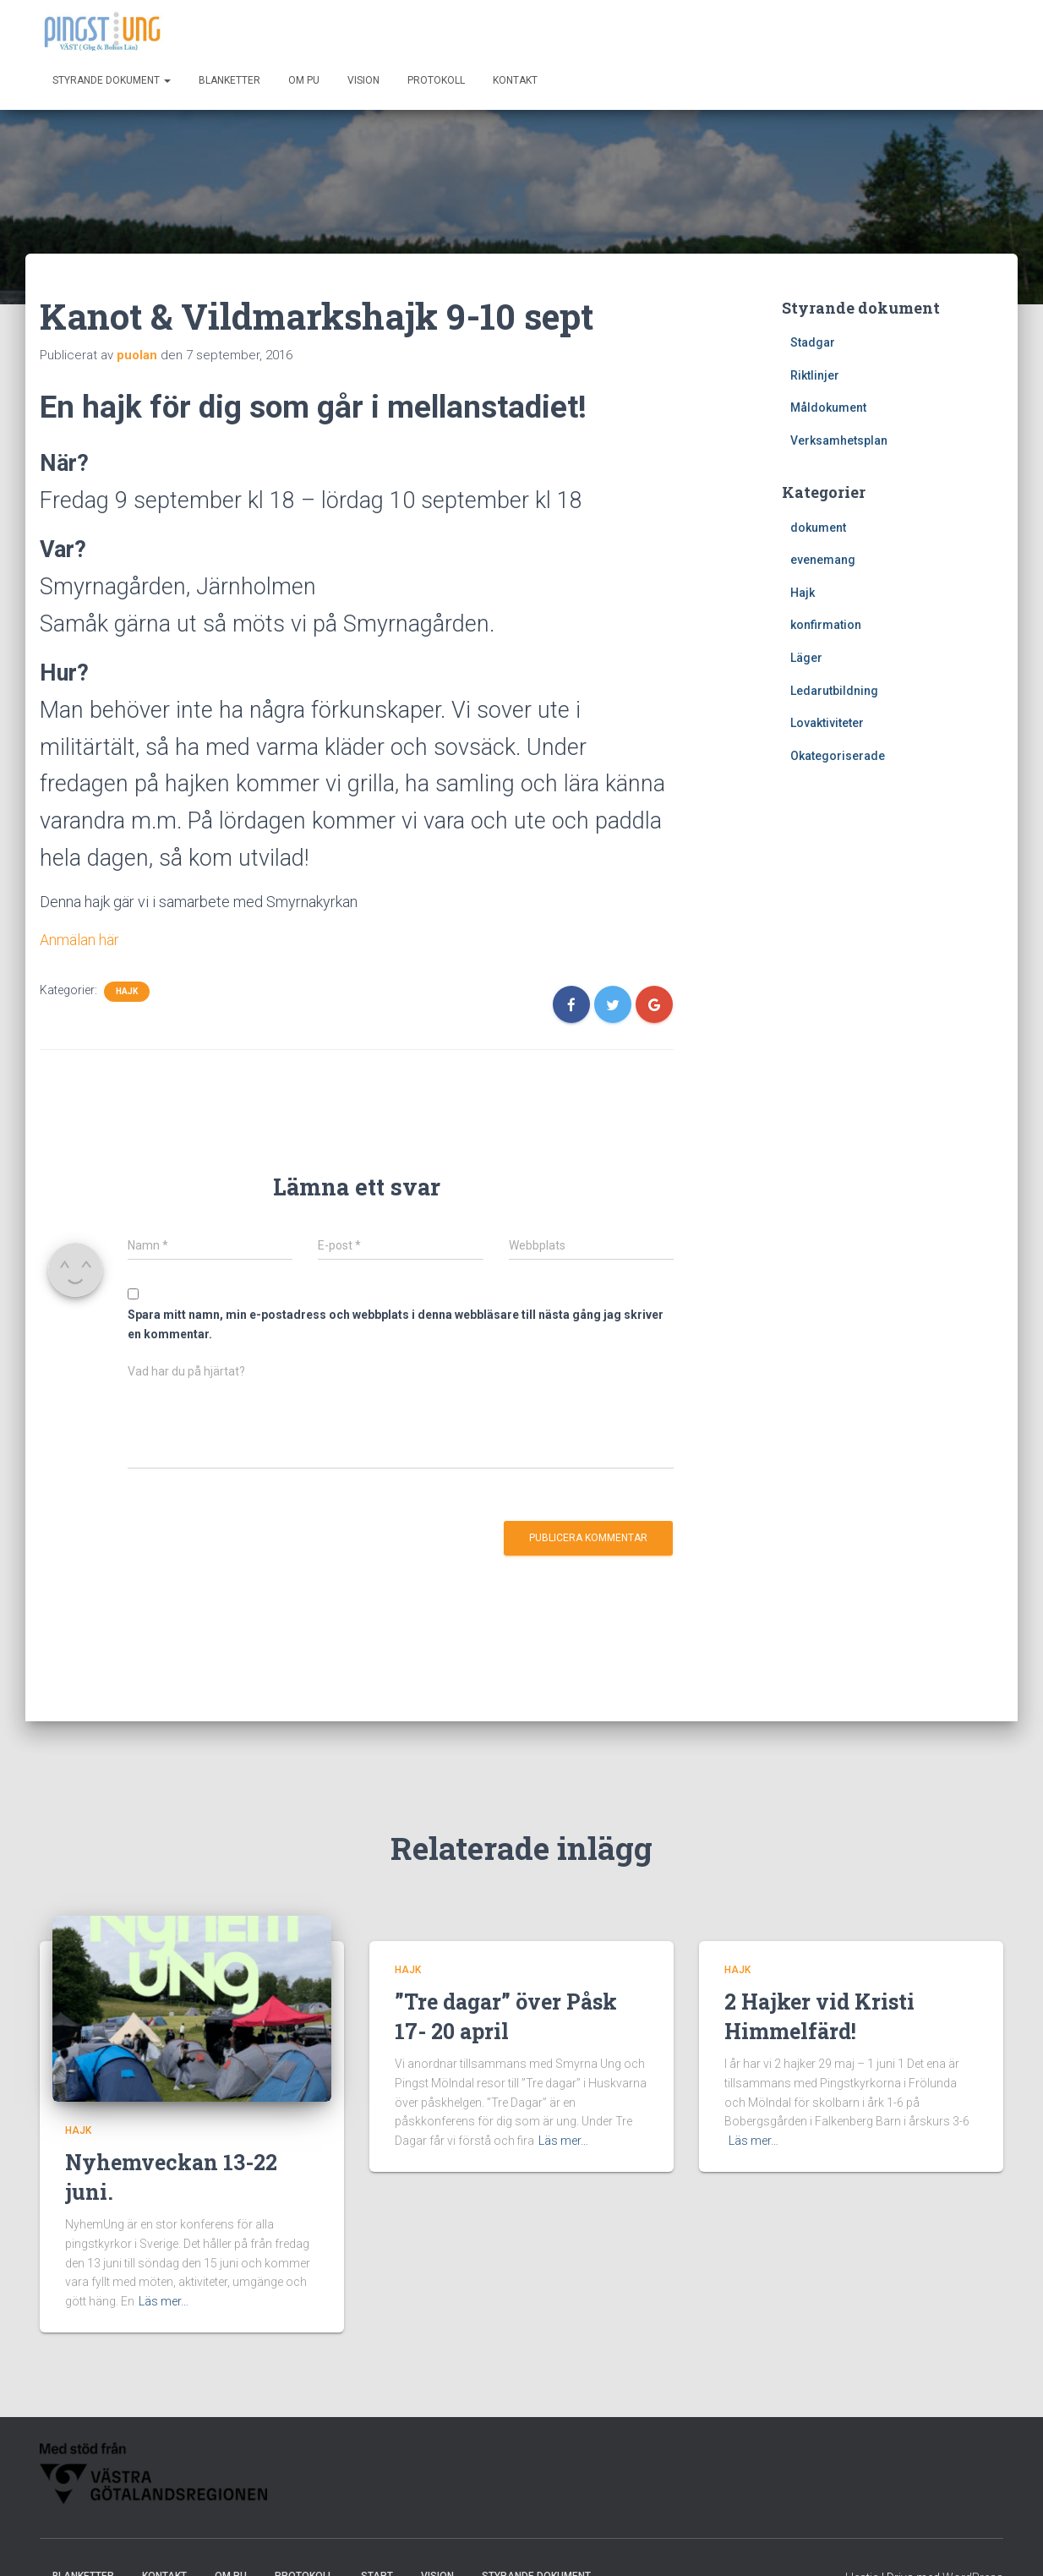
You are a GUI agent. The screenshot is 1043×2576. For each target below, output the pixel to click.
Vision (363, 80)
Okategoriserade (837, 756)
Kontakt (515, 80)
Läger (806, 658)
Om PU (303, 80)
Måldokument (828, 407)
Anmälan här (79, 940)
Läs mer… (163, 2270)
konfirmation (825, 625)
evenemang (822, 559)
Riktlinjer (814, 375)
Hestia (862, 2546)
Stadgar (812, 342)
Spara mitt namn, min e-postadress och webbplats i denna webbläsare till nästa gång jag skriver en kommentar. (395, 1323)
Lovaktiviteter (827, 723)
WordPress (972, 2546)
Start (377, 2545)
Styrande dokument (111, 80)
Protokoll (436, 80)
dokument (818, 527)
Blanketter (229, 80)
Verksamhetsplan (838, 440)
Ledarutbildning (834, 690)
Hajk (127, 991)
